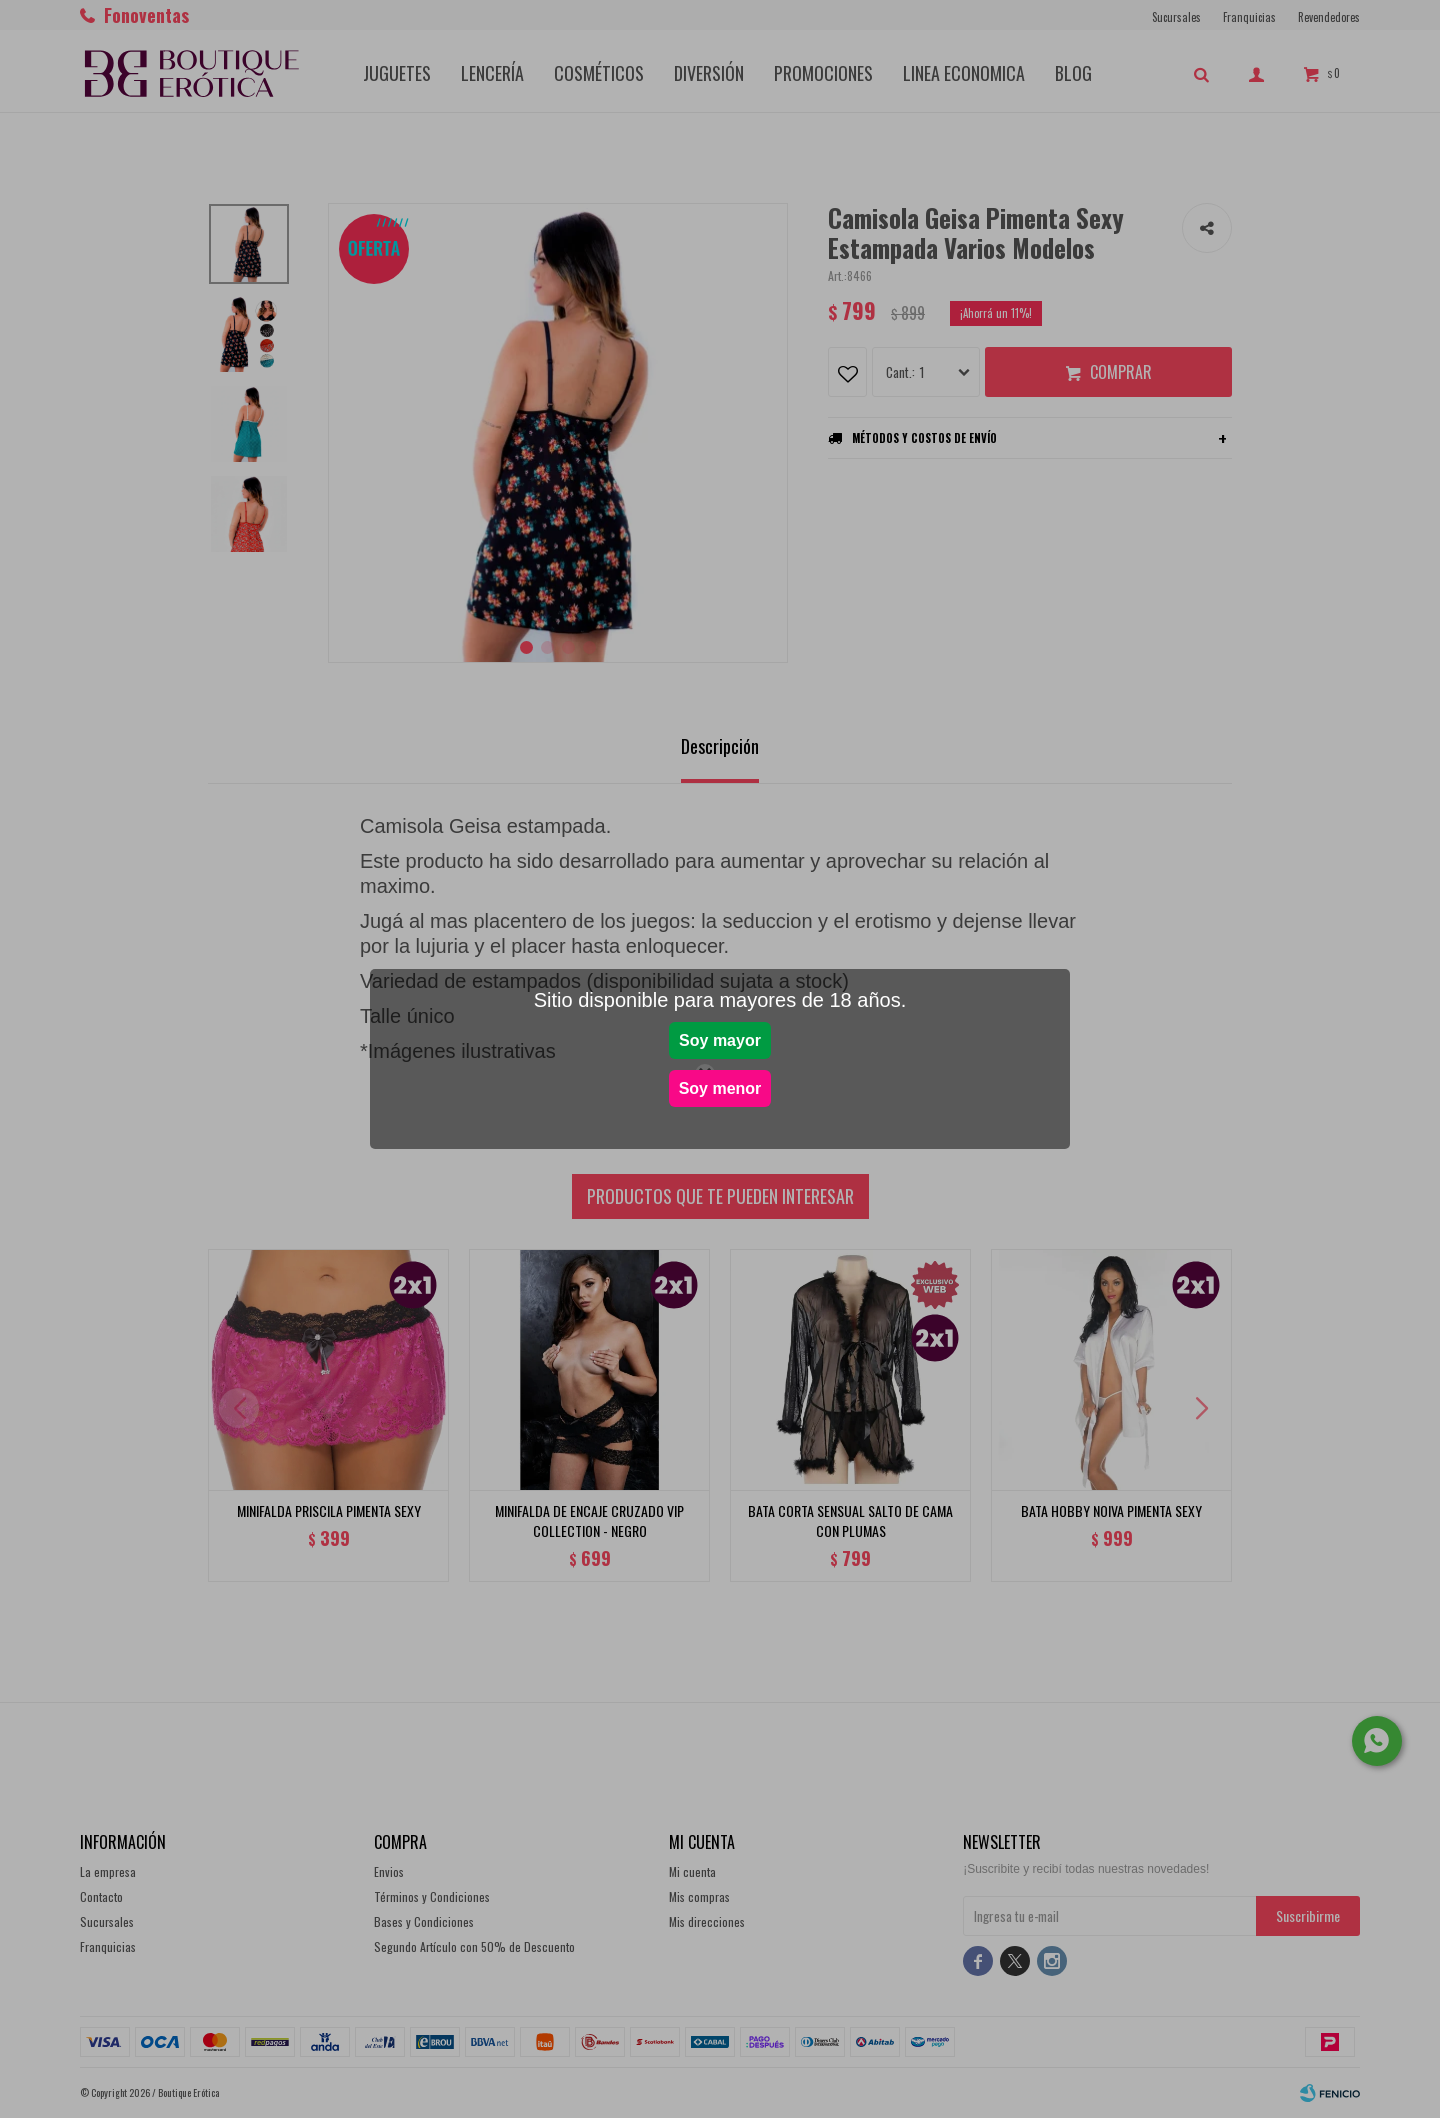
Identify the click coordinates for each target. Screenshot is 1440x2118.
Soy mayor (720, 1040)
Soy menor (720, 1088)
